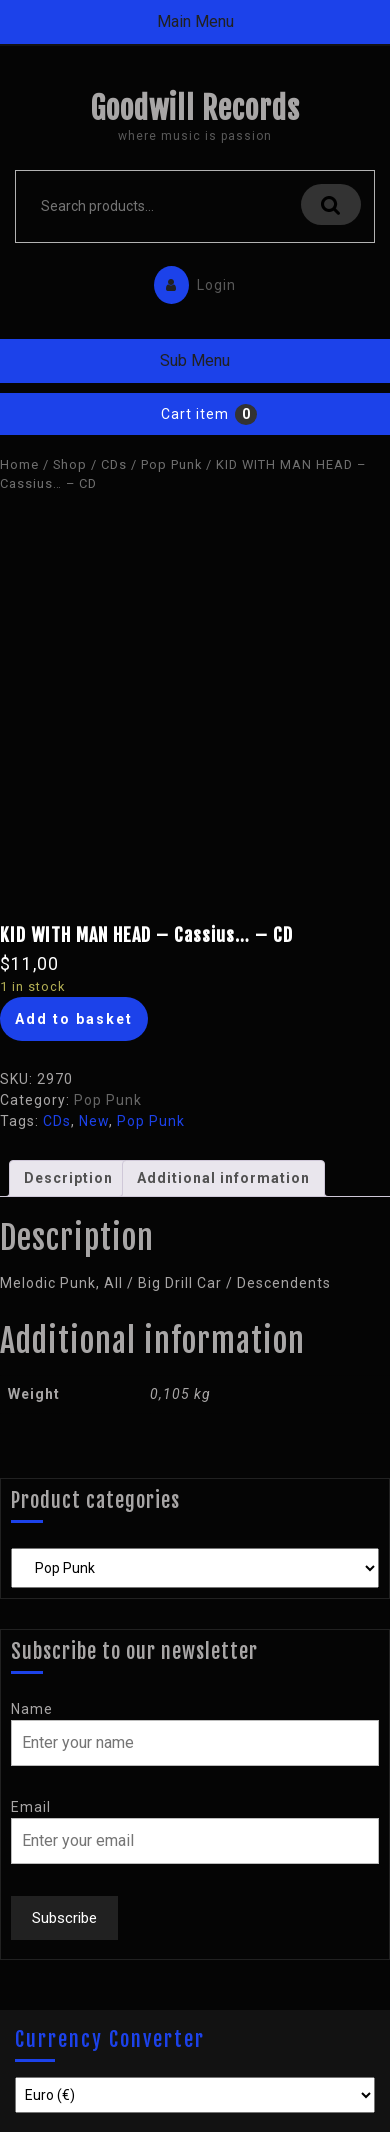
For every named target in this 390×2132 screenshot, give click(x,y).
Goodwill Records (195, 108)
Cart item (195, 414)
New (94, 1121)
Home (19, 464)
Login (190, 280)
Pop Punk (171, 464)
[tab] (68, 1178)
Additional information (223, 1178)
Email (31, 1807)
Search (331, 204)
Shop (70, 464)
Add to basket (74, 1019)
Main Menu (195, 21)
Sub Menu (195, 360)
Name (32, 1709)
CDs (114, 464)
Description (68, 1178)
